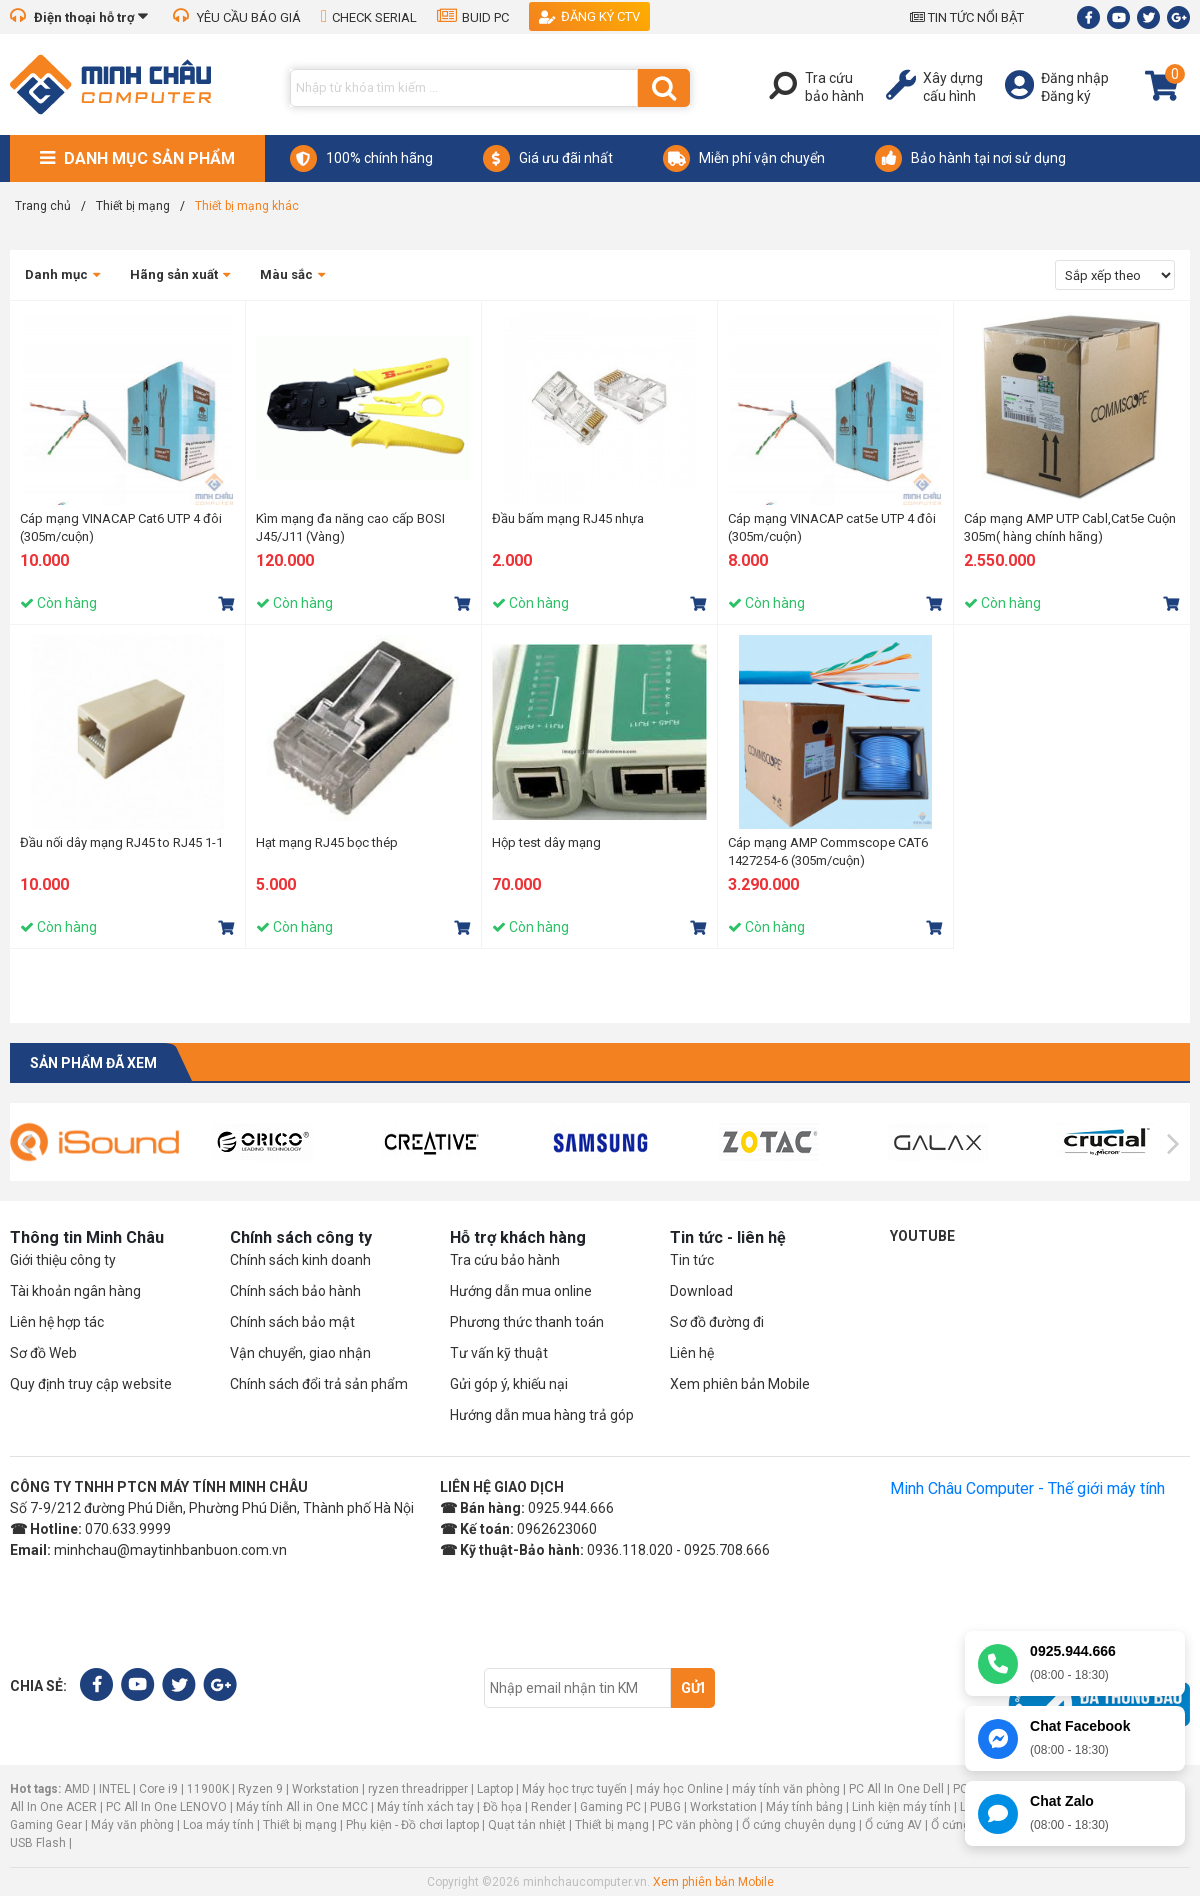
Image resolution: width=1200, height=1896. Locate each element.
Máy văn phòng (132, 1825)
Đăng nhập (1075, 78)
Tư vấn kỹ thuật (499, 1353)
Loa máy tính (218, 1825)
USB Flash (39, 1843)
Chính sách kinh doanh (300, 1260)
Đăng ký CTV (589, 16)
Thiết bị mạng (300, 1825)
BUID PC (473, 17)
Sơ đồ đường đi (717, 1322)
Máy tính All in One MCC (302, 1807)
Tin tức (692, 1260)
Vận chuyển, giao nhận (300, 1353)
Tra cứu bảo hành (505, 1260)
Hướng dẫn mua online (521, 1291)
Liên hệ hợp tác (57, 1322)
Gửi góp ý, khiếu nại (509, 1384)
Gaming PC (610, 1807)
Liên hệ (692, 1353)
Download (701, 1291)
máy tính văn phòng (786, 1789)
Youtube (922, 1236)
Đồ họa (502, 1807)
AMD (77, 1789)
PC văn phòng (695, 1825)
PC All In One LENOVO (166, 1807)
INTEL (114, 1789)
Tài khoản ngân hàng (75, 1291)
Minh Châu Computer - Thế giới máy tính (1027, 1488)
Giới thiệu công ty (63, 1260)
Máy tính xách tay (425, 1807)
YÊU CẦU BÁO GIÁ (237, 17)
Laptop (495, 1789)
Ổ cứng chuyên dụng (799, 1825)
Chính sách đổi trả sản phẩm (319, 1384)
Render (551, 1807)
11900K (208, 1789)
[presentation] (26, 1144)
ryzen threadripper (418, 1789)
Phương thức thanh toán (527, 1322)
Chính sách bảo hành (295, 1291)
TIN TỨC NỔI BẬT (967, 17)
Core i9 (158, 1789)
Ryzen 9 (260, 1789)
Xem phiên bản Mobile (740, 1384)
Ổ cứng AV (893, 1825)
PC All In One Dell (896, 1789)
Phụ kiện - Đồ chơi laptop (412, 1825)
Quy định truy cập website (91, 1384)
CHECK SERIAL (369, 17)
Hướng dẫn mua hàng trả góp (542, 1415)
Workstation (325, 1789)
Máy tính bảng (804, 1807)
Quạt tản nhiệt (527, 1825)
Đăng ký (1066, 96)
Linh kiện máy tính (901, 1807)
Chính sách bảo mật (292, 1322)
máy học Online (679, 1789)
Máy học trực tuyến (574, 1789)
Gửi (693, 1688)
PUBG (665, 1807)
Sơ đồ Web (43, 1353)
